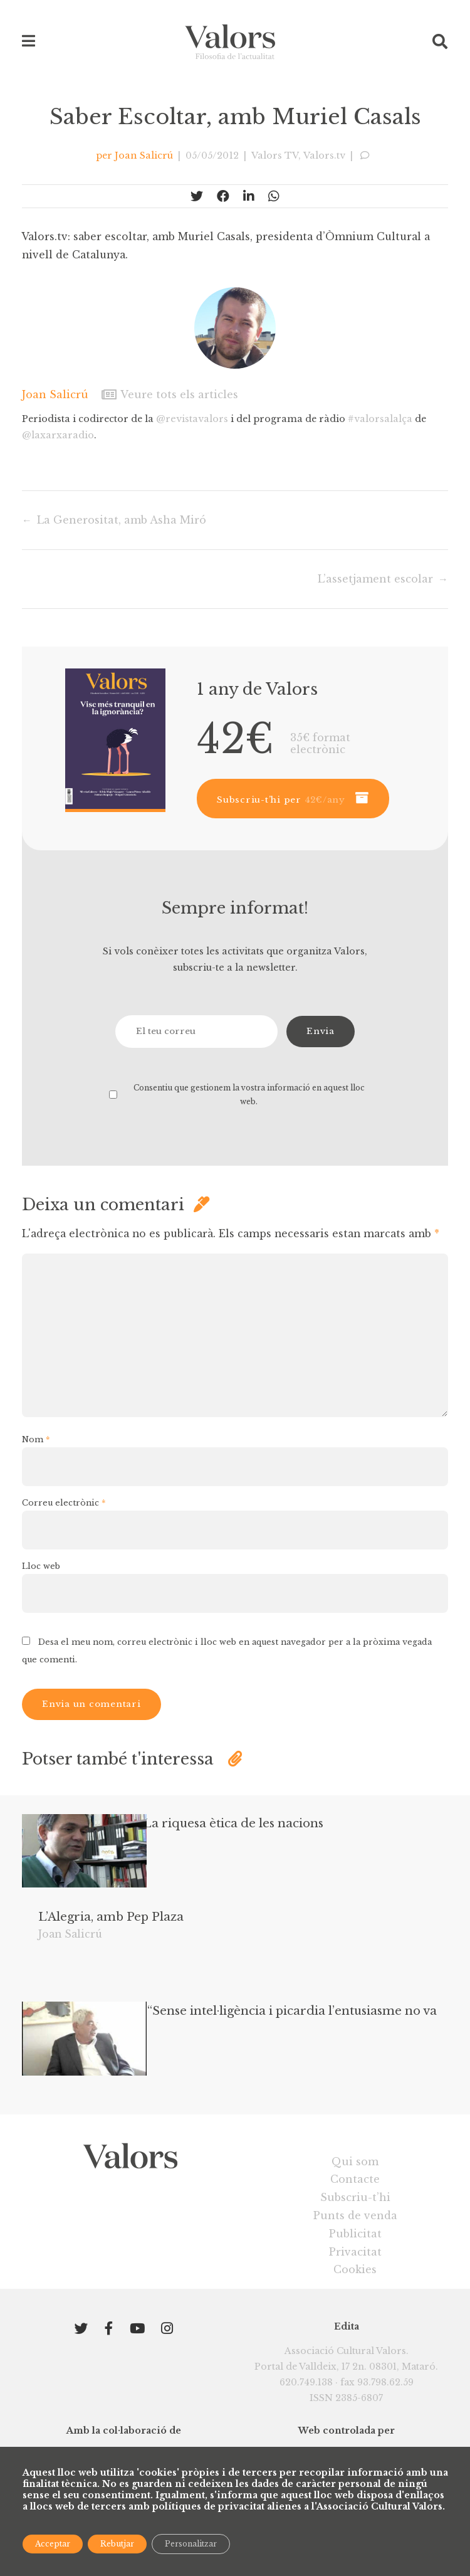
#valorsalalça (383, 419)
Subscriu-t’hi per (281, 800)
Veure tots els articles (170, 394)
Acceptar (52, 2543)
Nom (36, 1460)
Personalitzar (191, 2543)
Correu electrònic (64, 1524)
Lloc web (41, 1588)
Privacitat (355, 2306)
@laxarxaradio (58, 435)
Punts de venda (355, 2270)
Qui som (355, 2216)
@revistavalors (194, 419)
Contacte (355, 2234)
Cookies (355, 2324)
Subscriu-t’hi (355, 2252)
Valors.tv (326, 155)
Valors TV (276, 155)
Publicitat (355, 2289)
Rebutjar (117, 2543)
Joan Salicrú (142, 155)
